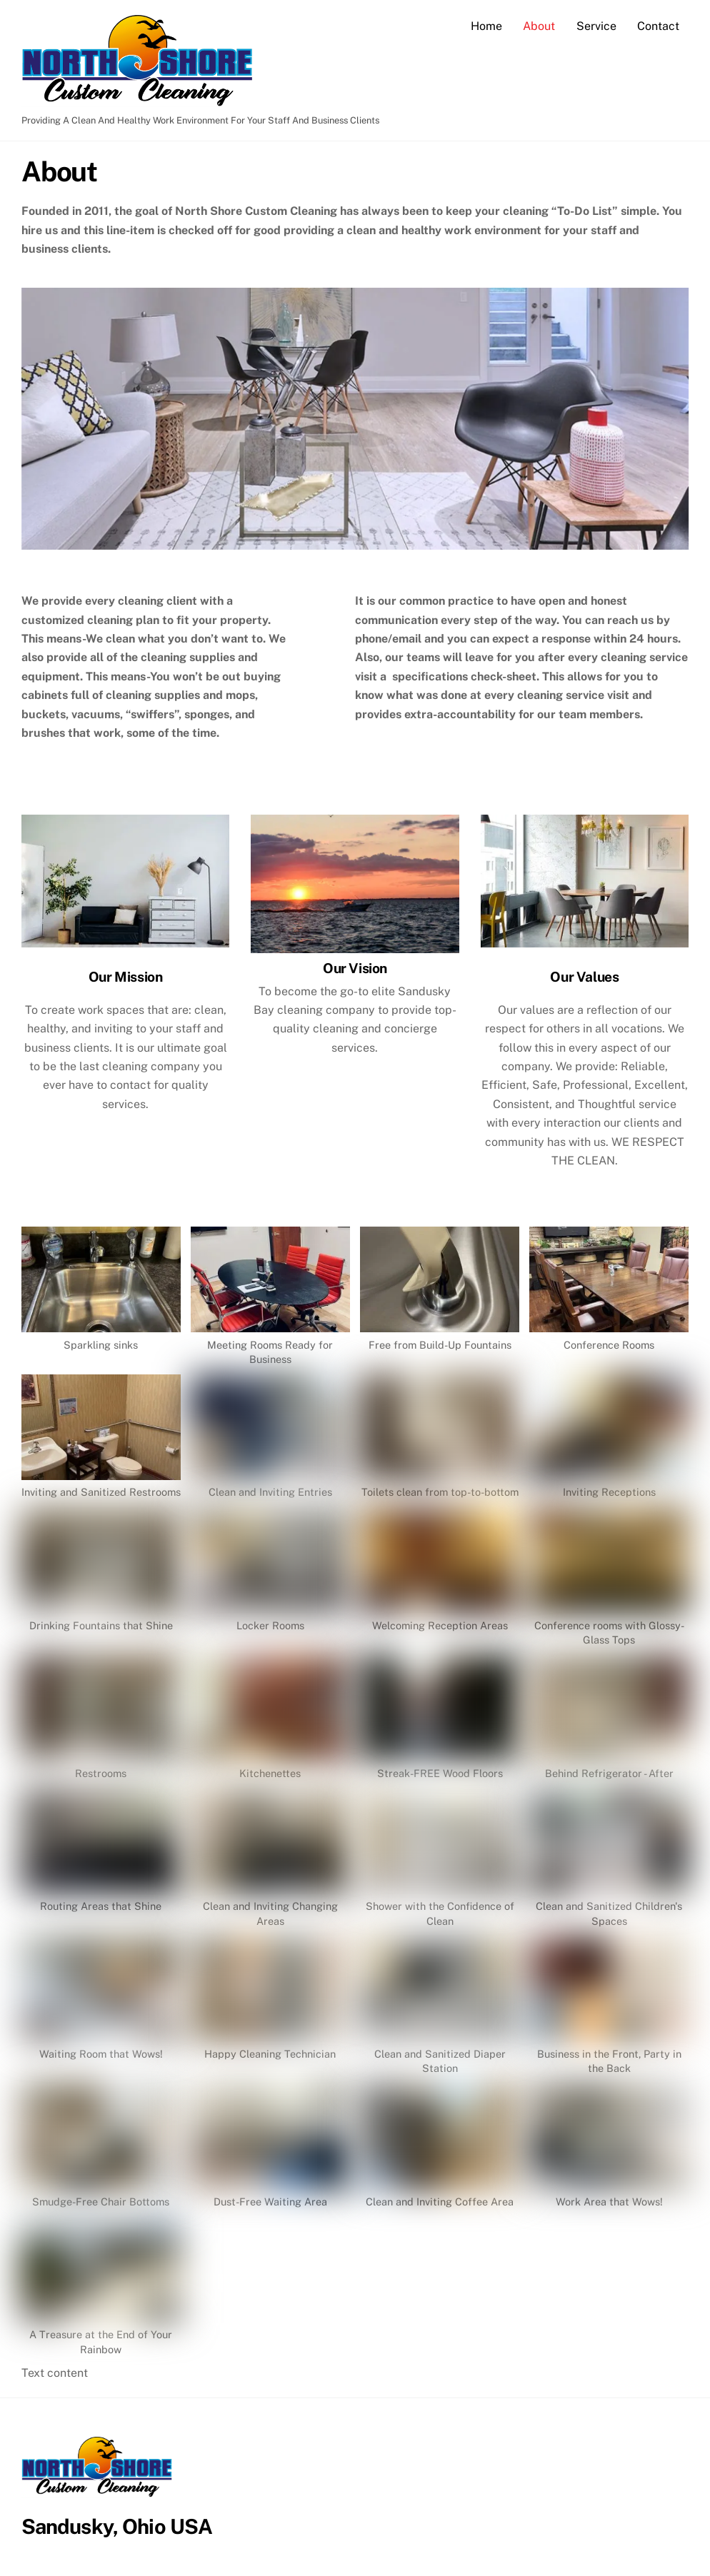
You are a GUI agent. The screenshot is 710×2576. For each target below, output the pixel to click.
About (539, 26)
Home (486, 26)
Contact (658, 26)
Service (596, 26)
